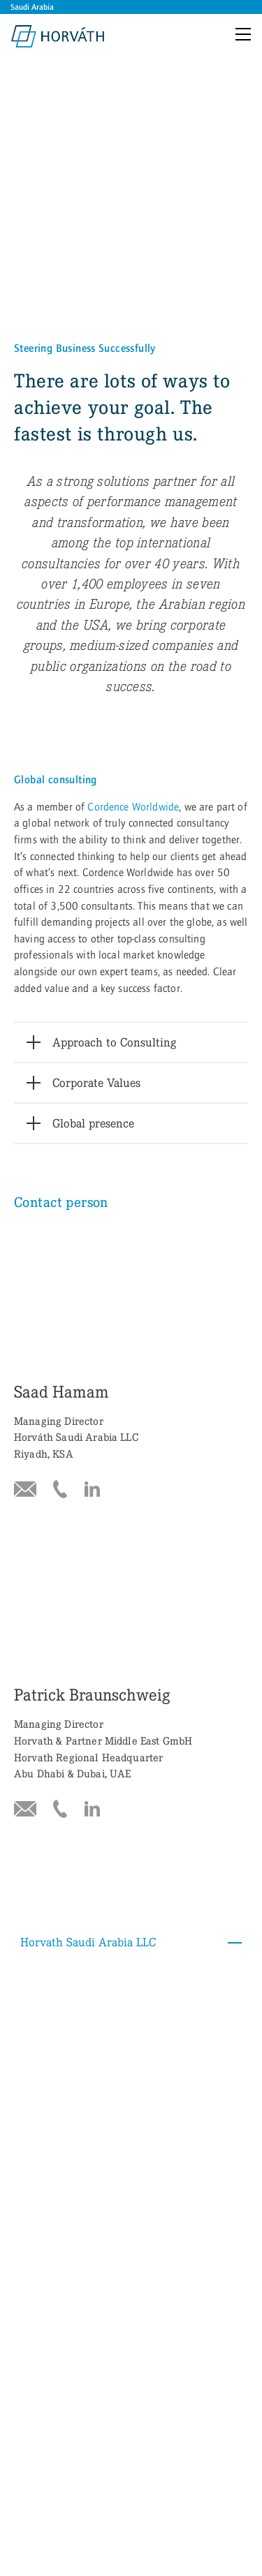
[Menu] (246, 36)
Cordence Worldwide (133, 555)
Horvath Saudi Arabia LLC (134, 1476)
